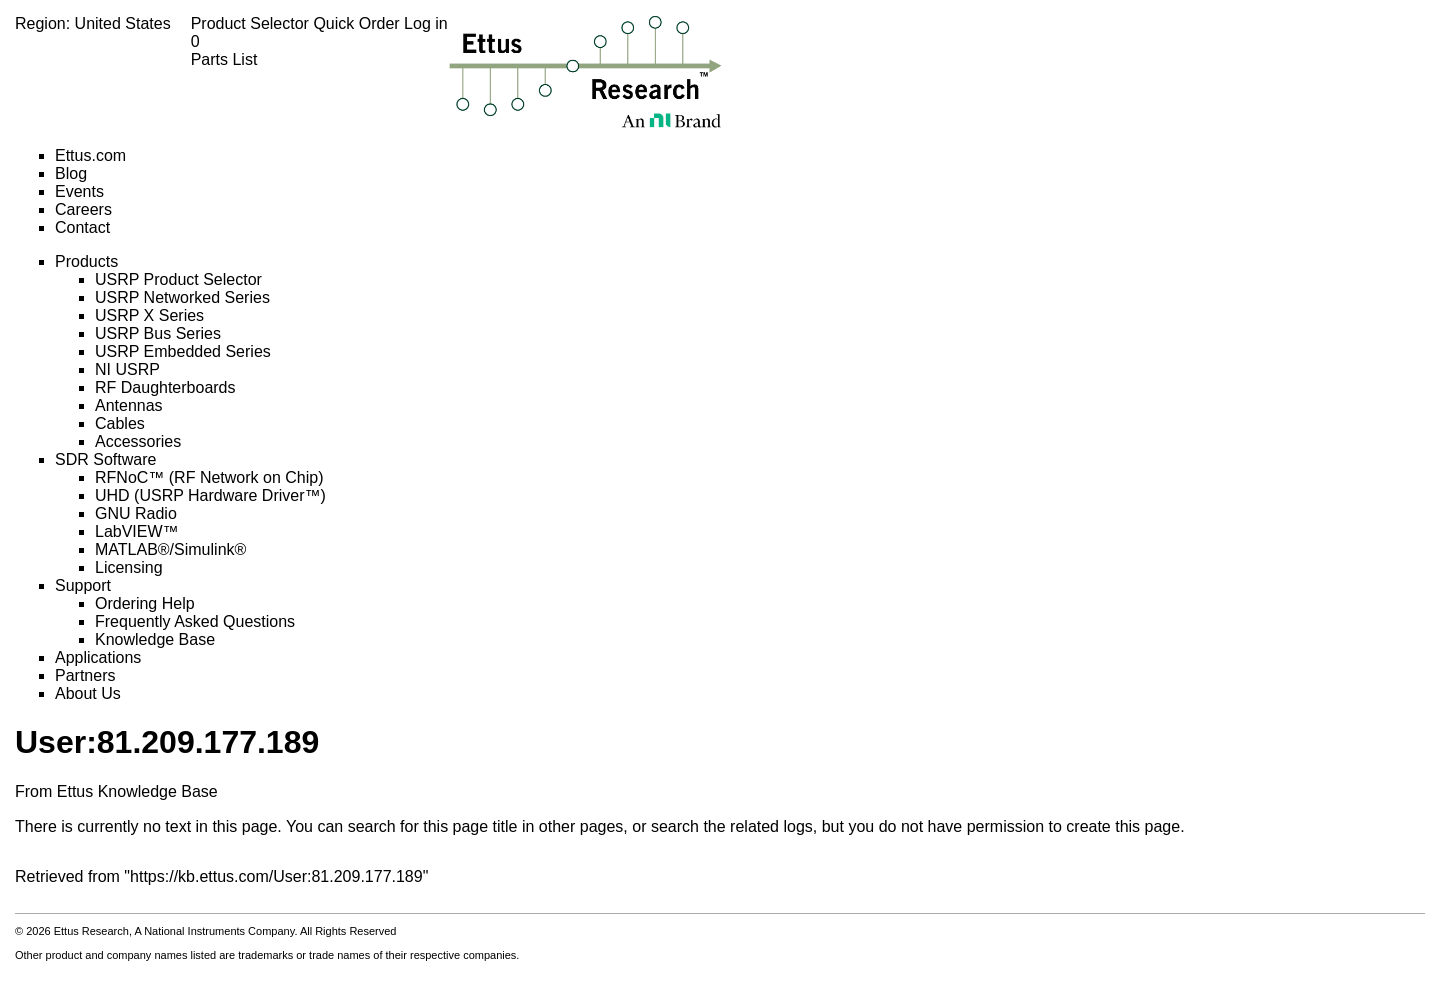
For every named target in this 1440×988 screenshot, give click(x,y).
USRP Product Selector (178, 279)
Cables (120, 423)
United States (123, 23)
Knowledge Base (155, 639)
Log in (426, 23)
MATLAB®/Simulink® (170, 549)
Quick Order (358, 23)
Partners (85, 675)
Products (86, 261)
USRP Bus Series (158, 333)
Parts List (319, 50)
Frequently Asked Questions (195, 621)
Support (83, 585)
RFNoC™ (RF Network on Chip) (209, 477)
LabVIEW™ (137, 531)
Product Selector (252, 23)
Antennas (129, 405)
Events (79, 191)
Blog (71, 173)
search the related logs (732, 826)
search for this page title (433, 826)
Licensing (129, 567)
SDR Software (105, 459)
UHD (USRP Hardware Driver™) (210, 495)
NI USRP (127, 369)
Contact (82, 227)
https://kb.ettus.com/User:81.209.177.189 (276, 876)
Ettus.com (90, 155)
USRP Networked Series (182, 297)
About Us (88, 693)
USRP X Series (149, 315)
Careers (83, 209)
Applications (98, 657)
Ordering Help (145, 603)
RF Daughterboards (165, 387)
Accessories (138, 441)
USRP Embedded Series (183, 351)
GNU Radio (136, 513)
